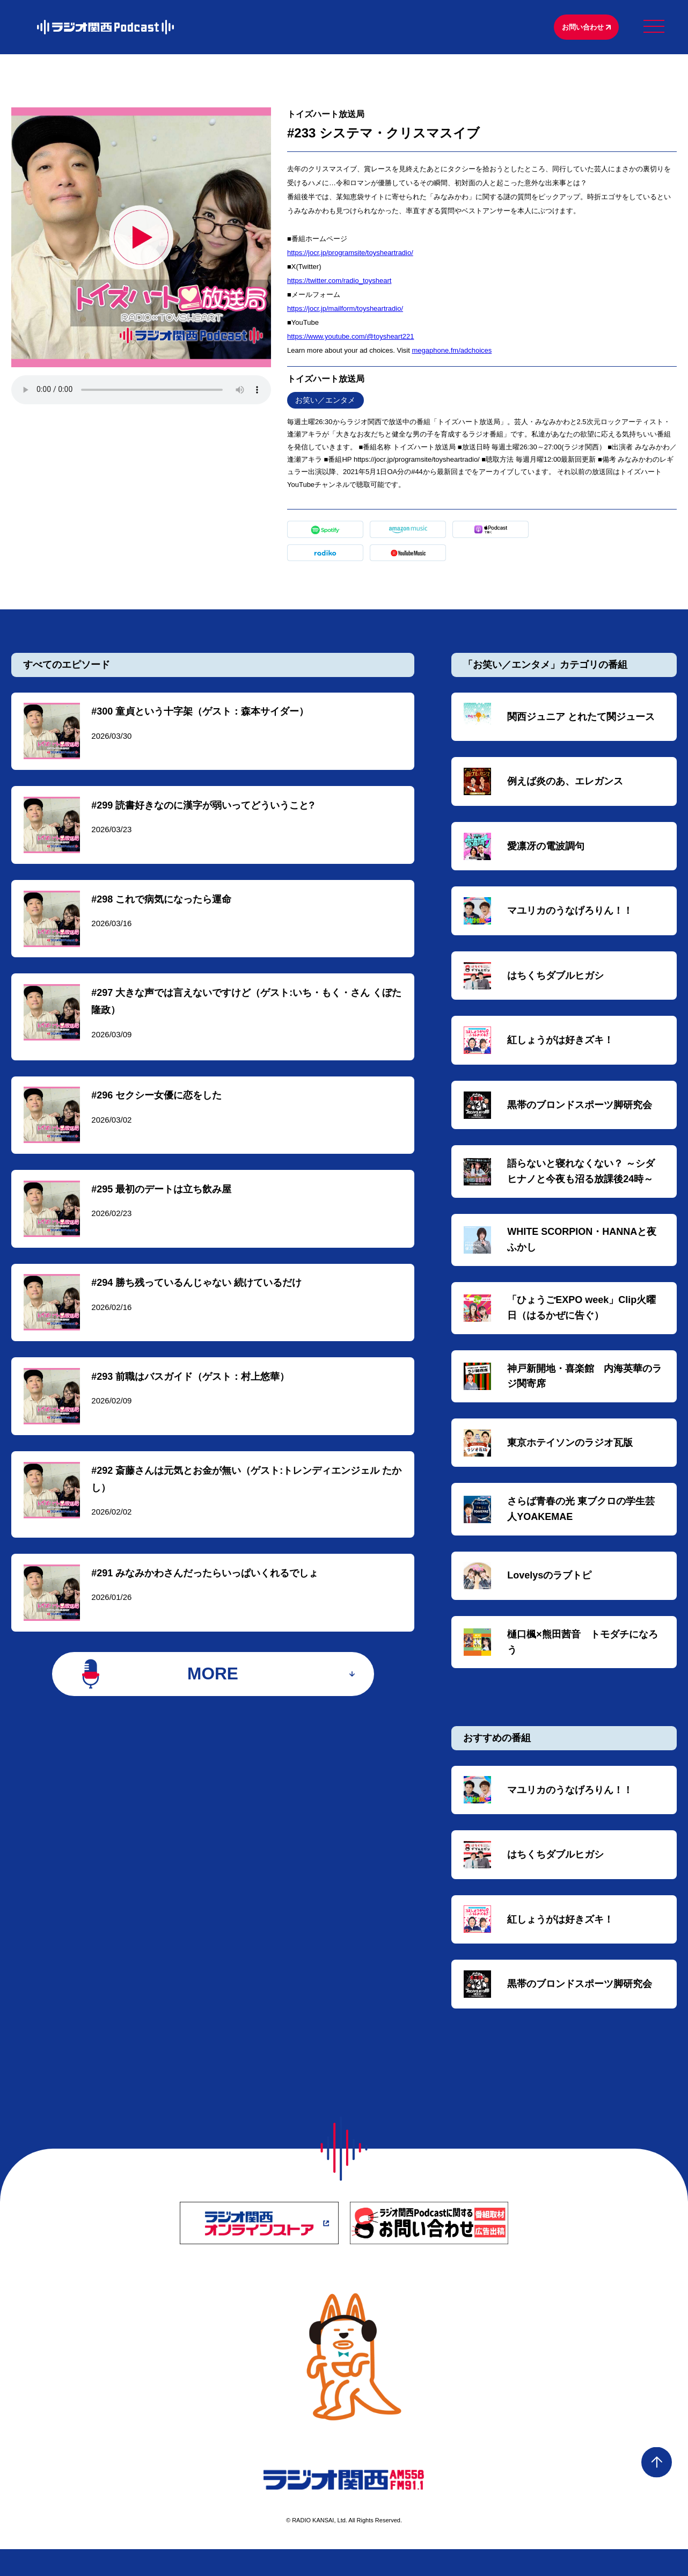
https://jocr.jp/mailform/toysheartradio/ (345, 310)
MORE (212, 1698)
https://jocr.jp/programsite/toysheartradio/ (350, 254)
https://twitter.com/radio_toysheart (339, 282)
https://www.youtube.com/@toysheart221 (350, 338)
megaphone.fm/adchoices (452, 352)
